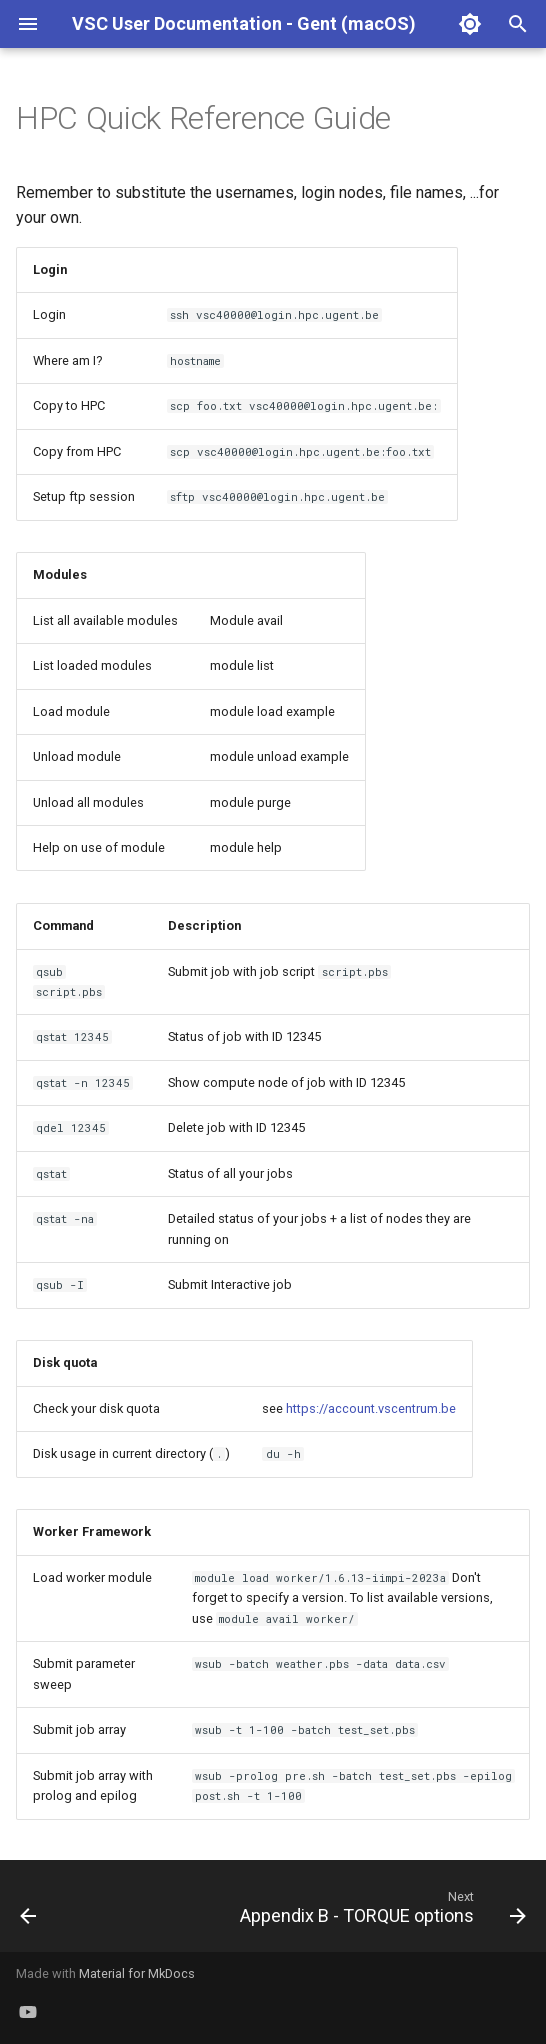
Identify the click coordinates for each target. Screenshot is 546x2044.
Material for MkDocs (137, 1973)
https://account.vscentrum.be (371, 1408)
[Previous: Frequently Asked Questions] (29, 1912)
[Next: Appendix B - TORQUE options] (380, 1912)
